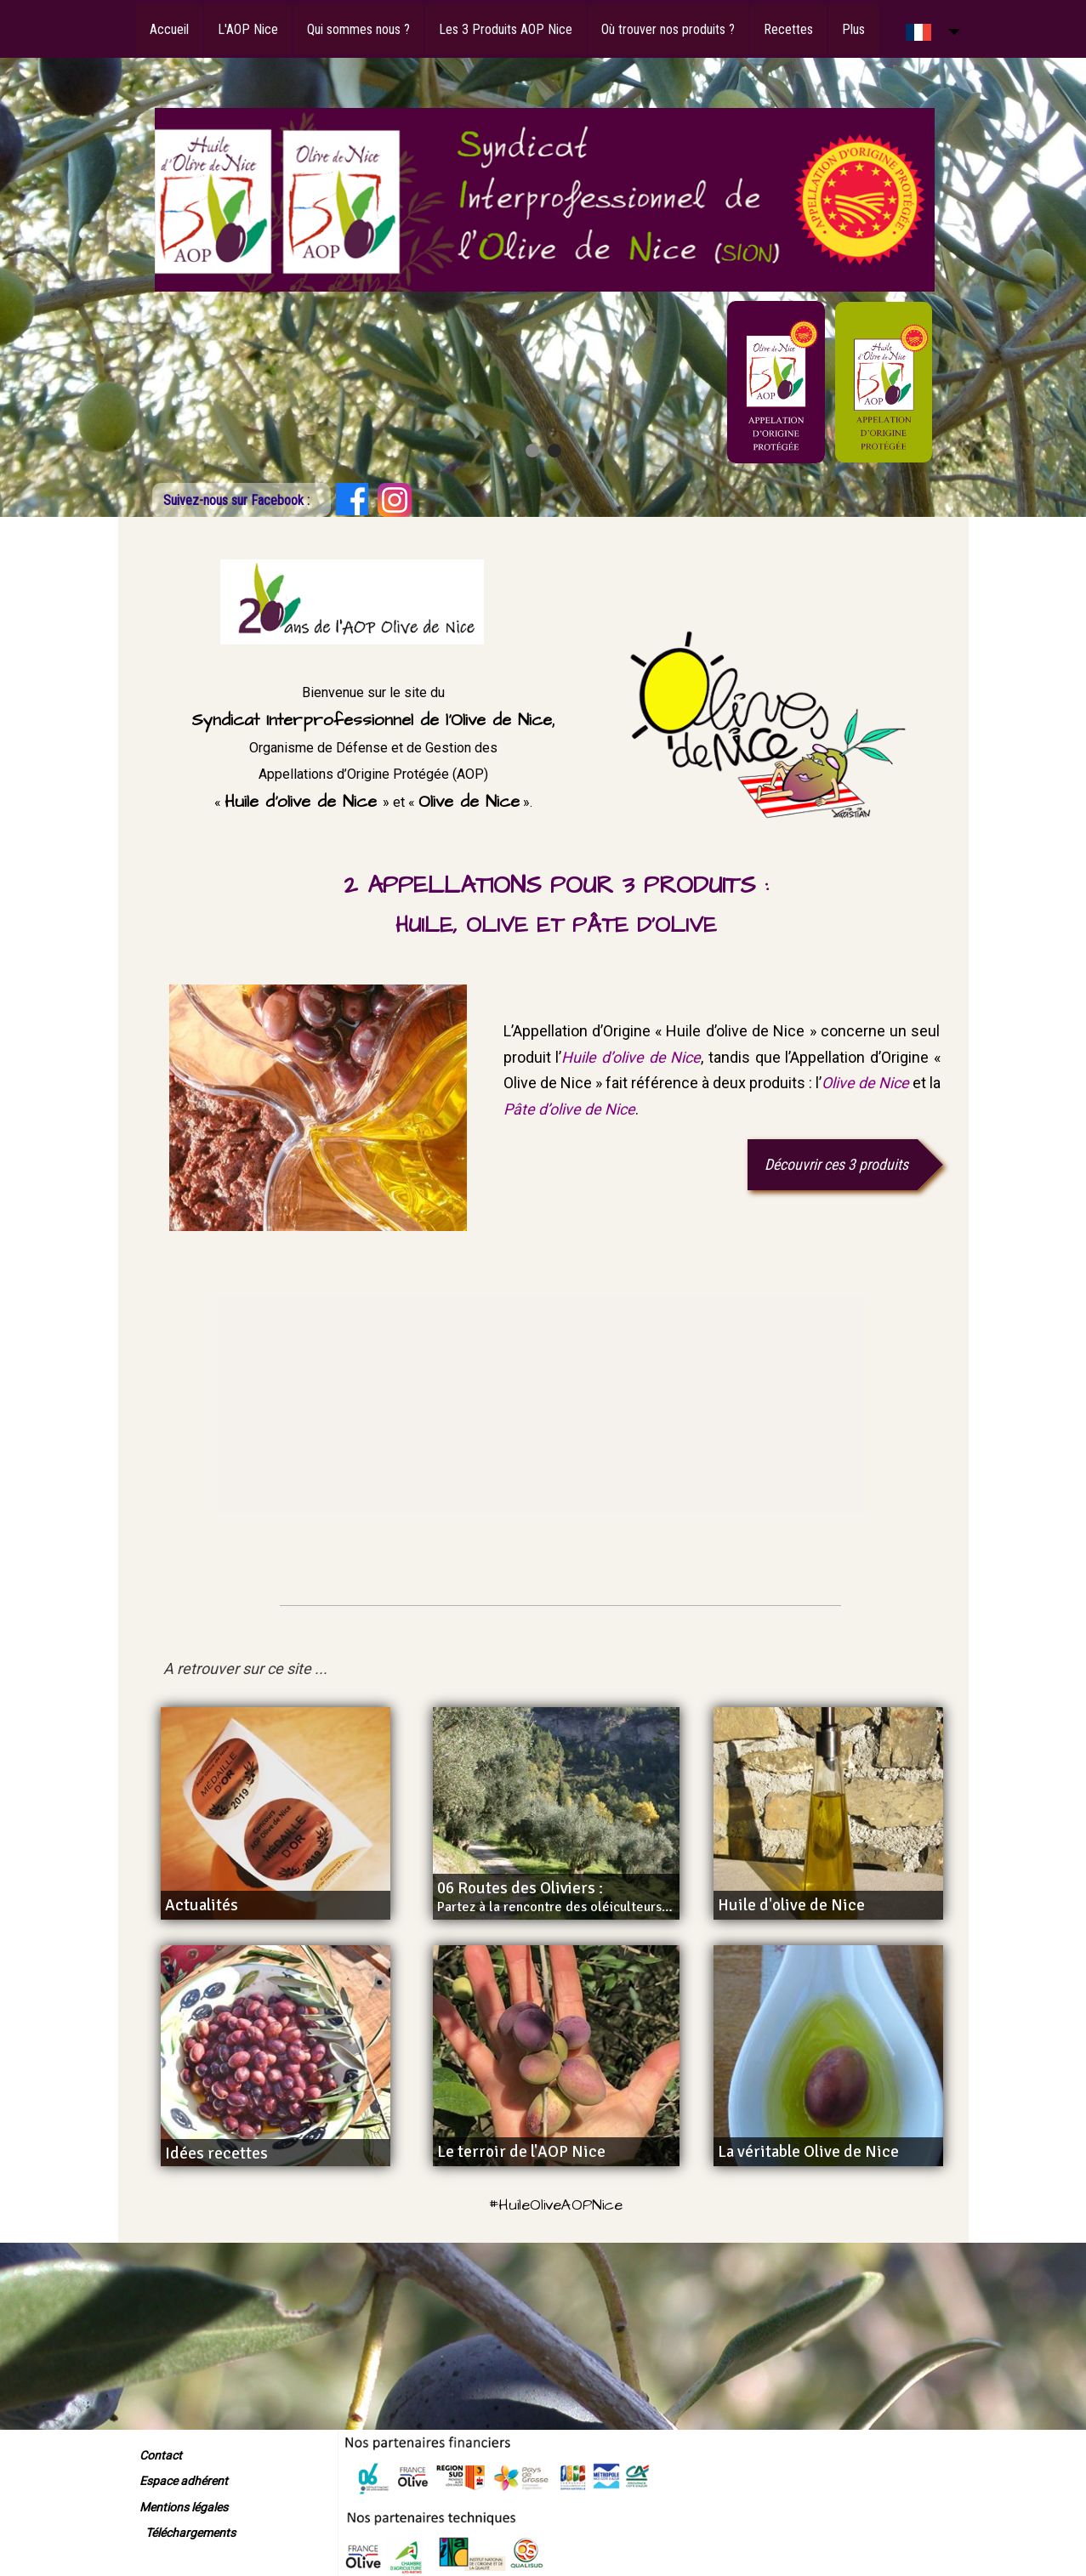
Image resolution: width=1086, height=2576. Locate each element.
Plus (853, 29)
